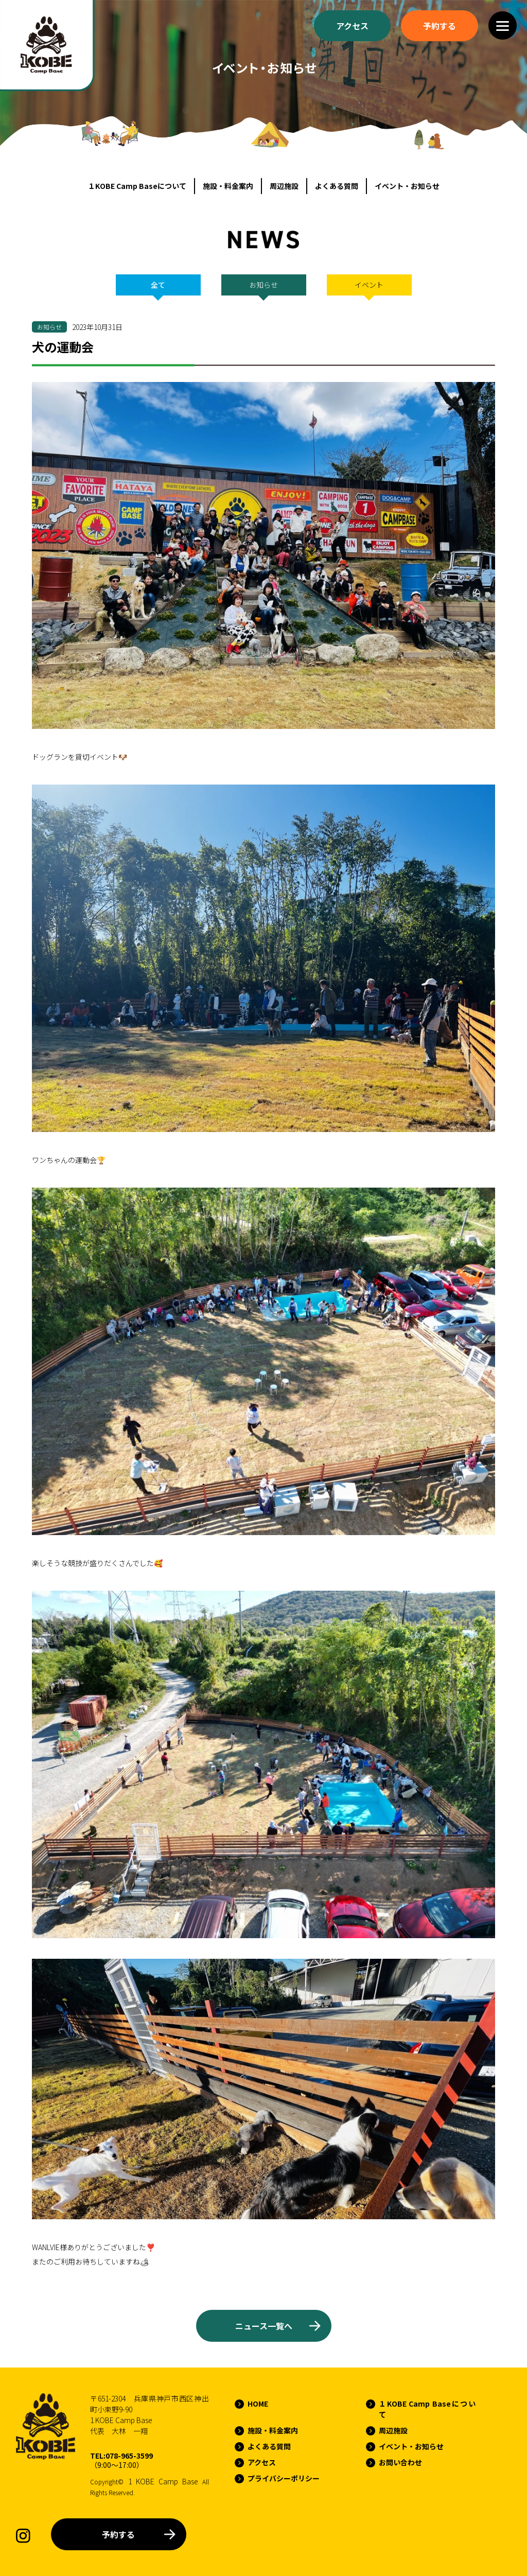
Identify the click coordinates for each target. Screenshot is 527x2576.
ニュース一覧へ (263, 2326)
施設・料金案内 (228, 186)
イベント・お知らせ (407, 186)
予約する (118, 2534)
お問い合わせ (400, 2462)
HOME (258, 2403)
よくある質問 (336, 186)
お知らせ (263, 285)
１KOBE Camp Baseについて (137, 186)
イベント (369, 285)
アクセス (262, 2462)
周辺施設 (284, 186)
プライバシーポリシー (284, 2478)
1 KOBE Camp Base (163, 2481)
